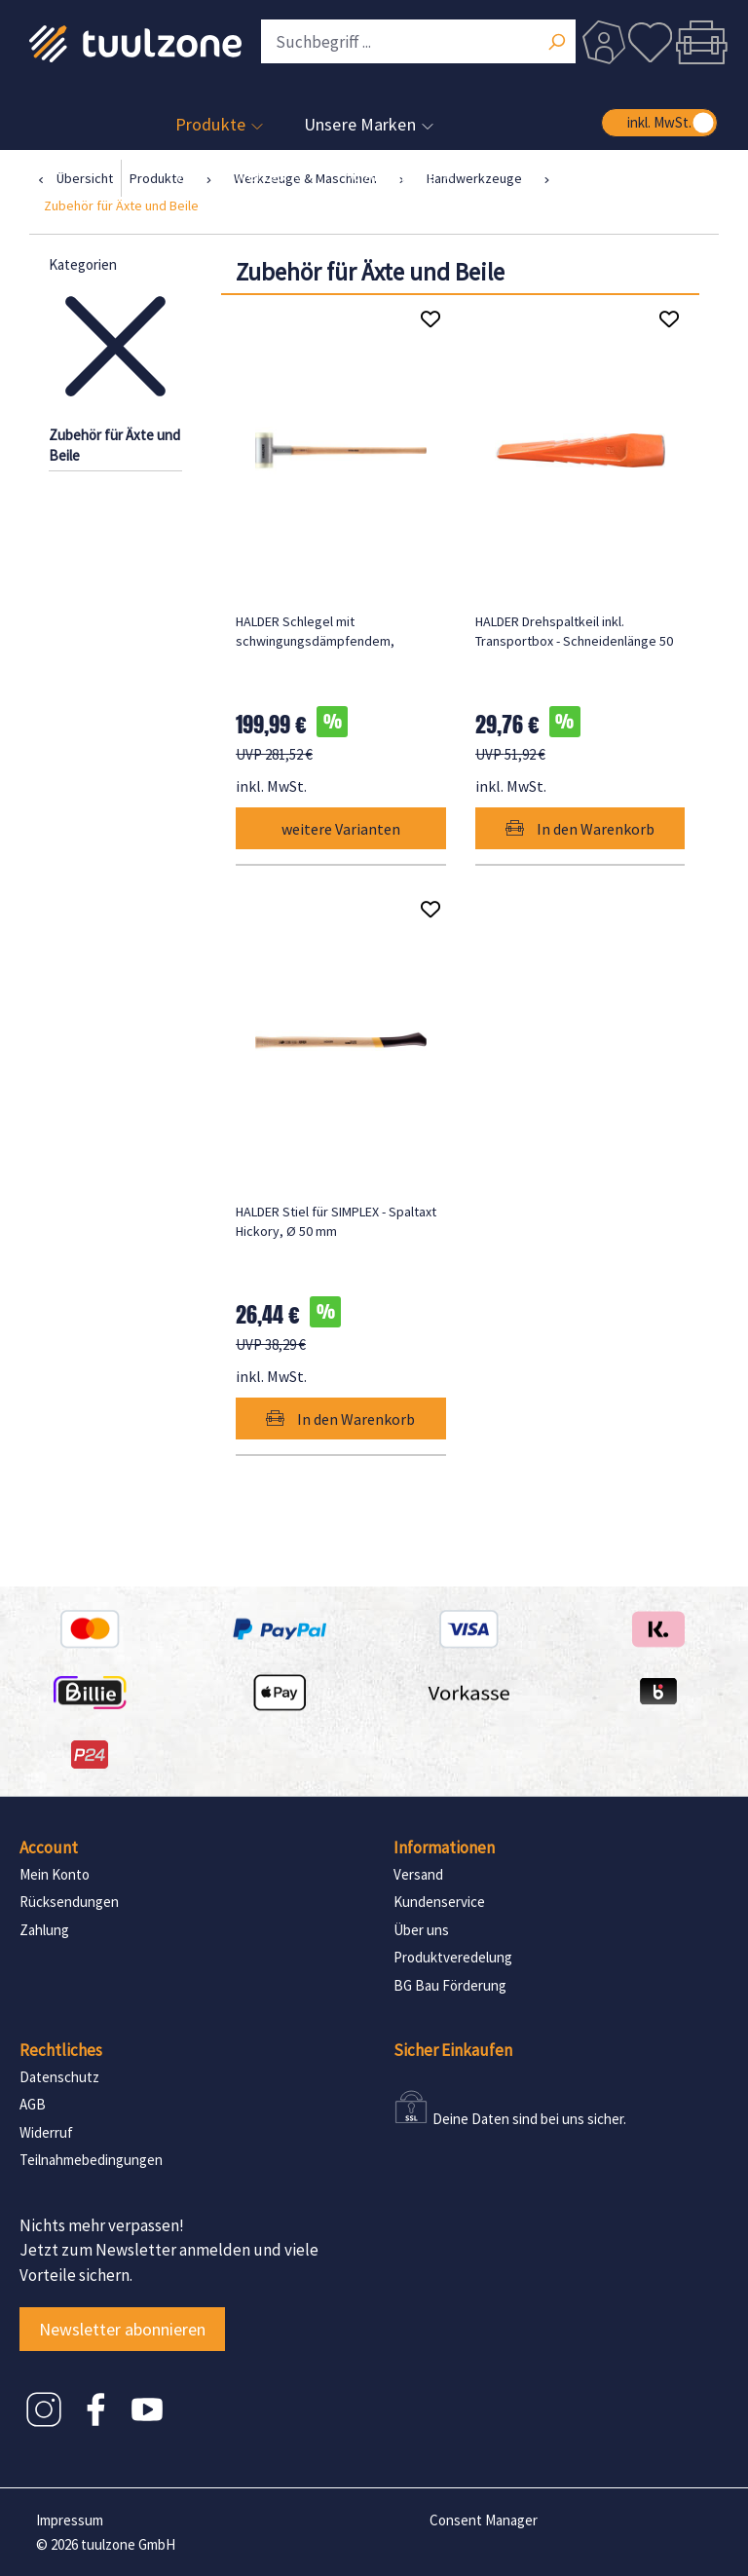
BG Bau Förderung (449, 1985)
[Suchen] (556, 43)
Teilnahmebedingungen (91, 2159)
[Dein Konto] (603, 42)
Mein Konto (54, 1874)
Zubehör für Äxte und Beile (114, 445)
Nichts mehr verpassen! (101, 2225)
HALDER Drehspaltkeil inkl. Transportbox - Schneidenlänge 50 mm (574, 632)
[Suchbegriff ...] (418, 41)
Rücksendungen (69, 1901)
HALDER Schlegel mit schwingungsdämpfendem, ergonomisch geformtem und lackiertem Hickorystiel (321, 632)
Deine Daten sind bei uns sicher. (529, 2118)
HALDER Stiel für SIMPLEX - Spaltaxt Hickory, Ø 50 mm (336, 1221)
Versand (418, 1874)
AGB (32, 2104)
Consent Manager (484, 2520)
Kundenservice (439, 1901)
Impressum (69, 2520)
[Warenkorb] (701, 42)
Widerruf (46, 2132)
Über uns (421, 1930)
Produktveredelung (452, 1957)
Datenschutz (59, 2077)
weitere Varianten (340, 829)
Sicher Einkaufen (452, 2050)
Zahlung (44, 1930)
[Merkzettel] (650, 42)
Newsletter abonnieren (122, 2329)
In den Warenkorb (579, 829)
